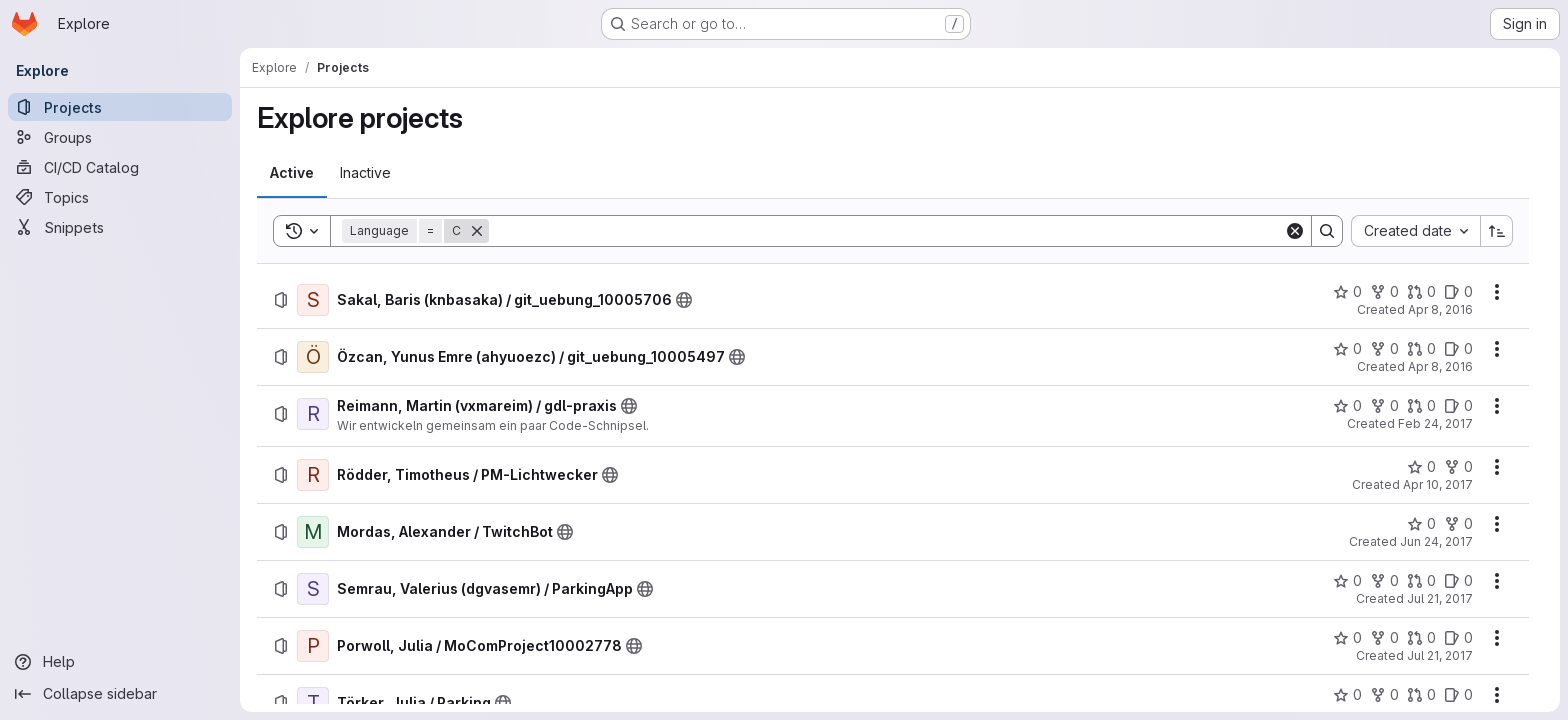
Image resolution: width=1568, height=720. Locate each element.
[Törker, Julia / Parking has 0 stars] (1347, 695)
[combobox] (1415, 231)
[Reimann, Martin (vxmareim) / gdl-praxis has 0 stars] (1347, 406)
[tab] (292, 173)
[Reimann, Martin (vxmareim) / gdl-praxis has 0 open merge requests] (1421, 406)
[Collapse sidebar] (120, 694)
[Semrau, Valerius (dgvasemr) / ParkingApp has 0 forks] (1384, 581)
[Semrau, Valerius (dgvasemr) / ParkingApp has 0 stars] (1347, 581)
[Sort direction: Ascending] (1497, 231)
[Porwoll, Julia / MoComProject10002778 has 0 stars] (1347, 638)
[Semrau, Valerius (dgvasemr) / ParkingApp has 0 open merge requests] (1421, 581)
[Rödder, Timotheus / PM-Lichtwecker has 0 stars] (1421, 467)
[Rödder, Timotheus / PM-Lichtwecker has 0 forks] (1458, 467)
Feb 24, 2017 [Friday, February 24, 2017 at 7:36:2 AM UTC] (1435, 423)
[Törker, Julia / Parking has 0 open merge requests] (1421, 695)
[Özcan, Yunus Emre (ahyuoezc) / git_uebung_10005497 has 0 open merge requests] (1421, 349)
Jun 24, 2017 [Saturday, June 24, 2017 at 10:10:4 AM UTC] (1436, 541)
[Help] (120, 662)
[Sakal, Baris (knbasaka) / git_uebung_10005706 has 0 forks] (1384, 292)
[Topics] (120, 197)
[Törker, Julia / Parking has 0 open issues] (1458, 695)
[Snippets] (120, 227)
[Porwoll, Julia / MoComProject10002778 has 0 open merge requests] (1421, 638)
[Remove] (477, 231)
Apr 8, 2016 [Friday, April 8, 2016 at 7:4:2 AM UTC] (1440, 366)
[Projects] (120, 107)
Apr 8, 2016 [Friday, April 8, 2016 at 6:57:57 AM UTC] (1440, 309)
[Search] (886, 231)
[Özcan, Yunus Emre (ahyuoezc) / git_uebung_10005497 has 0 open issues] (1458, 349)
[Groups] (120, 137)
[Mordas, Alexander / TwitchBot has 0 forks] (1458, 524)
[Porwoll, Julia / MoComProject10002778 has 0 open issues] (1458, 638)
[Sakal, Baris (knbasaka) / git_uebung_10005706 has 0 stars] (1347, 292)
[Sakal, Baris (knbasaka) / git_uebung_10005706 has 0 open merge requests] (1421, 292)
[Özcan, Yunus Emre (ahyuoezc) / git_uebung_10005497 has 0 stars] (1347, 349)
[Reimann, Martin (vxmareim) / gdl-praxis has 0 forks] (1384, 406)
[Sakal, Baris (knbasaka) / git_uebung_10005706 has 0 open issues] (1458, 292)
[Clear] (1295, 231)
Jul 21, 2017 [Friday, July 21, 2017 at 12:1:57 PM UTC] (1440, 655)
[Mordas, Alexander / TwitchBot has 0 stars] (1421, 524)
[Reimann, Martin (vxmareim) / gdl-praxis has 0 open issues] (1458, 406)
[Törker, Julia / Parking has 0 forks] (1384, 695)
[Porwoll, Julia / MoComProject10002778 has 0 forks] (1384, 638)
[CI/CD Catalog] (120, 167)
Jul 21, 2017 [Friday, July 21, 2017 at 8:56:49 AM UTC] (1440, 598)
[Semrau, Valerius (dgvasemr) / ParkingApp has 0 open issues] (1458, 581)
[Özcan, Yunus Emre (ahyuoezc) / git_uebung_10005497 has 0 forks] (1384, 349)
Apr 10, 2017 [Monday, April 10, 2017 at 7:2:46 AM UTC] (1438, 484)
